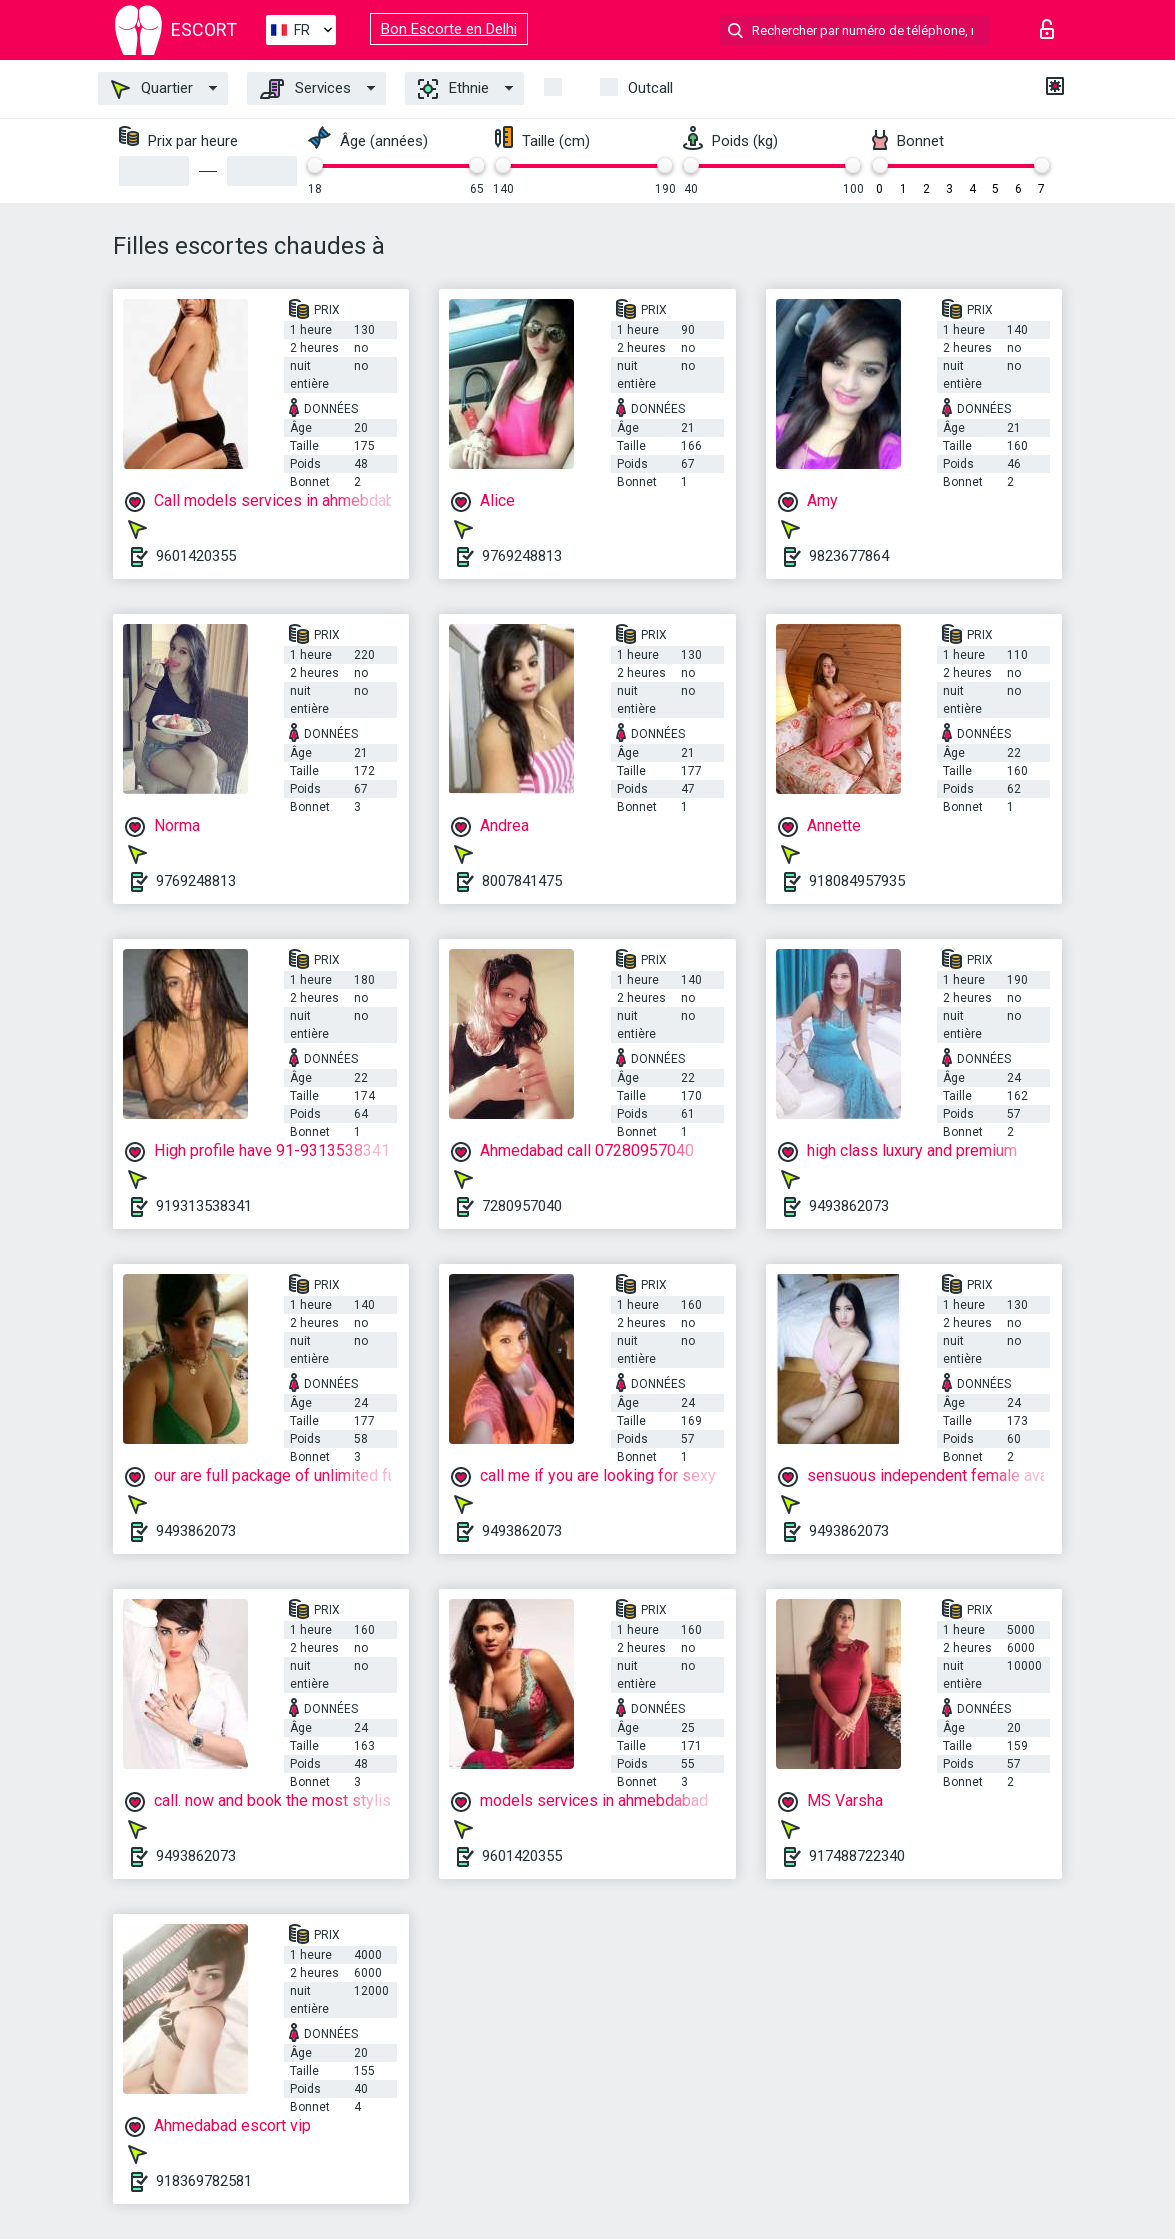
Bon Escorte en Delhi (449, 29)
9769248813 (522, 556)
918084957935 (857, 881)
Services (305, 89)
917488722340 (857, 1856)
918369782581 (204, 2181)
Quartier (152, 89)
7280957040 (522, 1206)
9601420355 (196, 556)
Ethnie (453, 89)
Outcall (650, 88)
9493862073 (849, 1206)
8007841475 (522, 881)
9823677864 (849, 556)
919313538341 (204, 1206)
